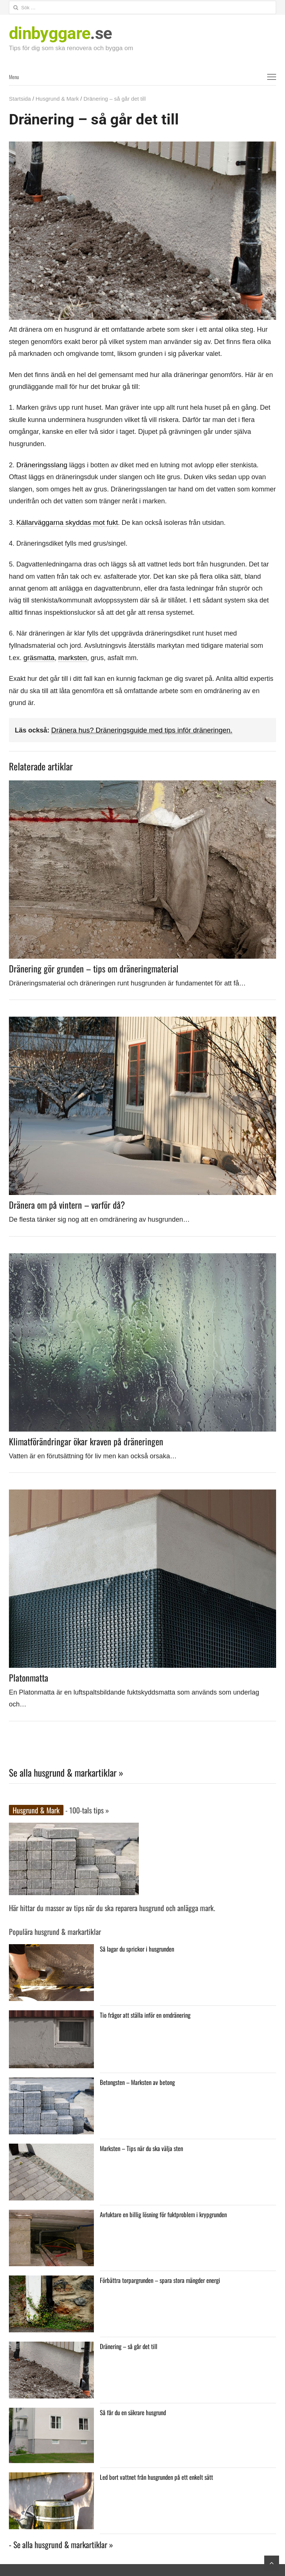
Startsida (20, 98)
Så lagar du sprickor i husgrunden (136, 1946)
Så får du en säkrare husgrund (133, 2410)
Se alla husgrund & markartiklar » (66, 1771)
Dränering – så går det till (128, 2344)
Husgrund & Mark (57, 98)
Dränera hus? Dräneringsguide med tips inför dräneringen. (137, 728)
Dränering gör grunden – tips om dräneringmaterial (93, 967)
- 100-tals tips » (86, 1808)
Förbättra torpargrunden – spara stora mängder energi (159, 2278)
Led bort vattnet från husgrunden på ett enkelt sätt (155, 2475)
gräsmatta (38, 656)
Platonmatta (28, 1676)
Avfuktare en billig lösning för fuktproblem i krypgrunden (162, 2212)
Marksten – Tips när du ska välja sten (141, 2146)
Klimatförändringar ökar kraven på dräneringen (86, 1439)
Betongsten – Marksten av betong (137, 2080)
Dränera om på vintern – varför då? (67, 1203)
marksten (70, 656)
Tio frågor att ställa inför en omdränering (145, 2012)
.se (60, 33)
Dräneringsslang (40, 464)
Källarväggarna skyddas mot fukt (64, 522)
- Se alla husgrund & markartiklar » (61, 2543)
